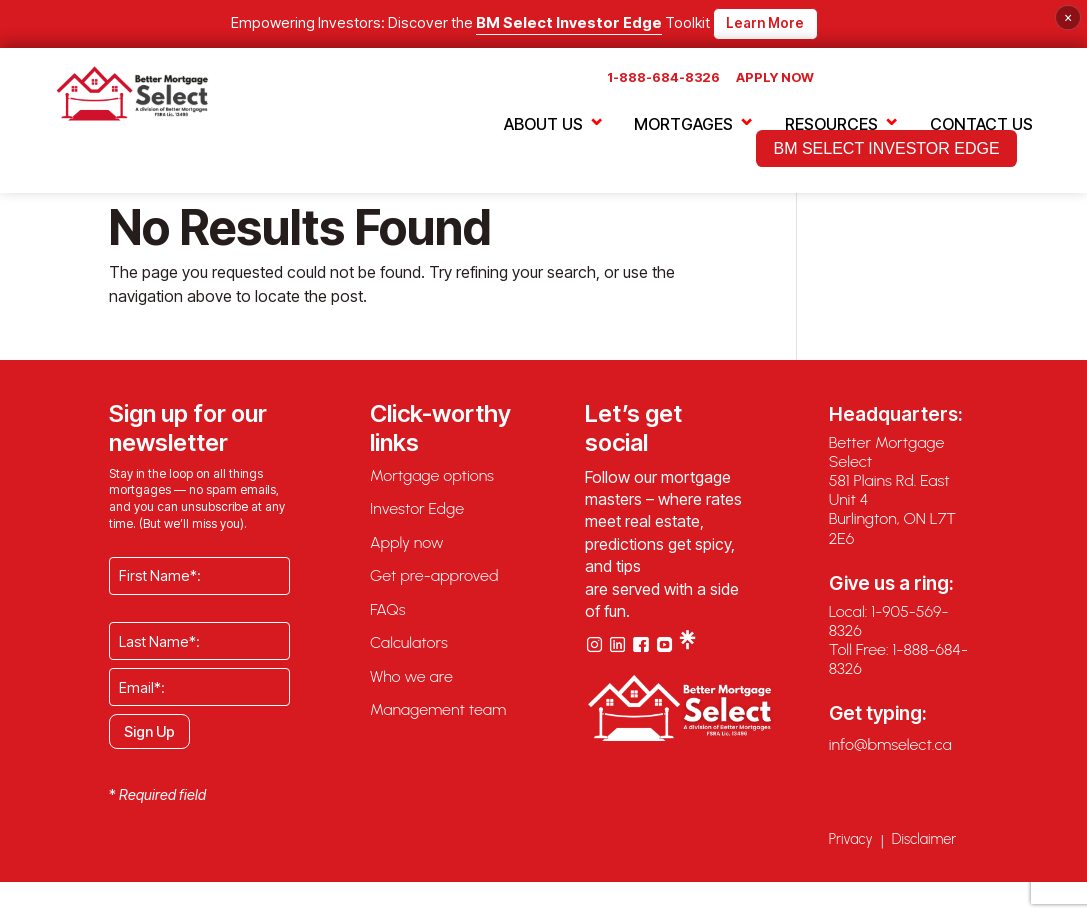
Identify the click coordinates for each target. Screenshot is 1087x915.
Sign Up (149, 742)
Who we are (411, 688)
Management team (438, 721)
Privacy (851, 851)
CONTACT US (981, 126)
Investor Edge (417, 520)
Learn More (765, 23)
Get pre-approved (434, 587)
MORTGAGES (683, 126)
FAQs (388, 621)
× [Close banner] (1068, 17)
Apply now (407, 553)
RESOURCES (831, 126)
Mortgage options (432, 486)
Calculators (409, 654)
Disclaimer (924, 851)
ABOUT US (543, 126)
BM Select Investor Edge (569, 23)
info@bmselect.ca (890, 756)
